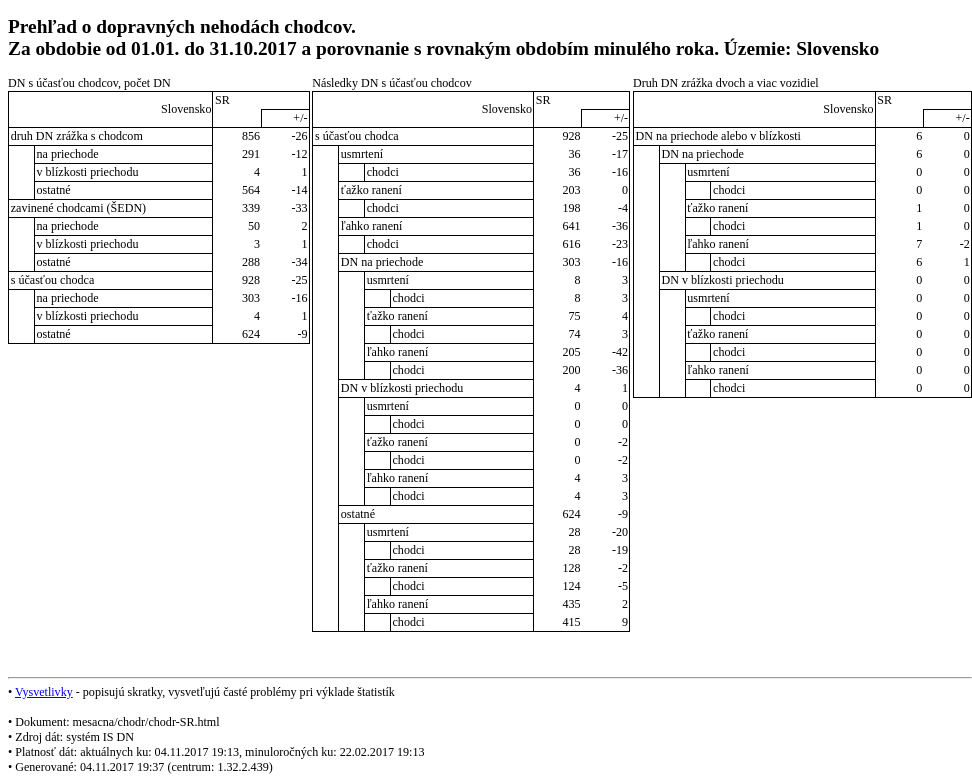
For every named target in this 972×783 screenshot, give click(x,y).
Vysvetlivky (44, 692)
